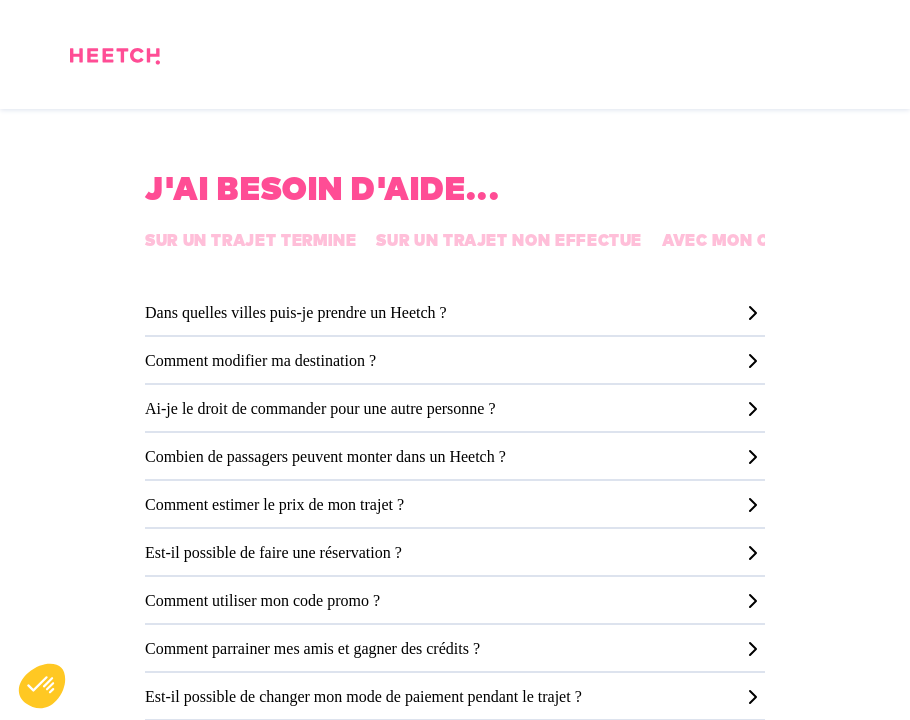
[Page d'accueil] (115, 59)
